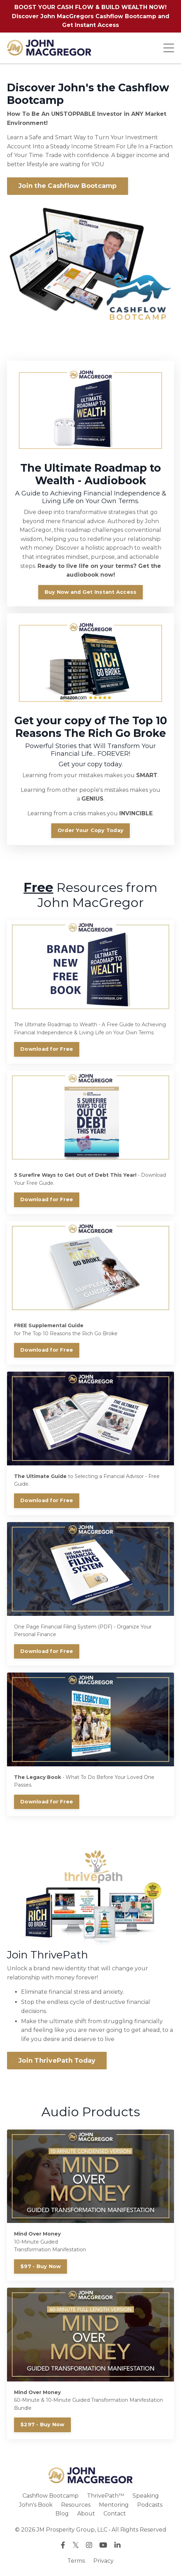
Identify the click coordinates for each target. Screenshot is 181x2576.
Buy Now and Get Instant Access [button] (91, 592)
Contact (114, 2513)
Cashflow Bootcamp (50, 2495)
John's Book (36, 2504)
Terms (76, 2560)
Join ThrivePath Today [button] (56, 2060)
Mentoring (114, 2504)
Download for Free (46, 1049)
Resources (75, 2504)
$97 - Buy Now (40, 2266)
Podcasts (149, 2504)
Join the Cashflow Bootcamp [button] (67, 186)
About (86, 2513)
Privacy (103, 2560)
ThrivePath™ (105, 2495)
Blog (62, 2513)
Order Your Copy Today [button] (90, 830)
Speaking (146, 2495)
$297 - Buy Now (42, 2424)
